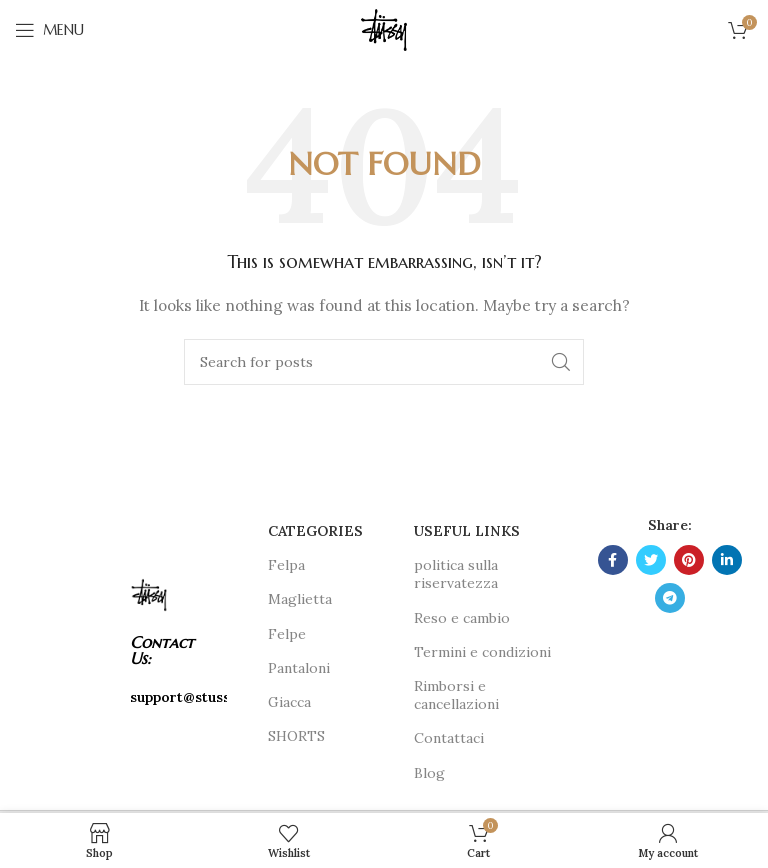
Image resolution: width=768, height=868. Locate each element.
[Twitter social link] (651, 560)
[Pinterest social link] (689, 560)
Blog (429, 773)
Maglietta (300, 599)
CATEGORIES (315, 531)
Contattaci (449, 738)
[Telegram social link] (670, 598)
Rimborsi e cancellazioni (456, 695)
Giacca (289, 702)
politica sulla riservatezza (456, 574)
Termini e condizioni (482, 652)
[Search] (384, 362)
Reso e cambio (462, 618)
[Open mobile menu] (49, 30)
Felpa (286, 565)
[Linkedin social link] (727, 560)
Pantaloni (299, 668)
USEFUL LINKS (467, 531)
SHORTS (296, 736)
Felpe (287, 634)
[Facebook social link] (613, 560)
